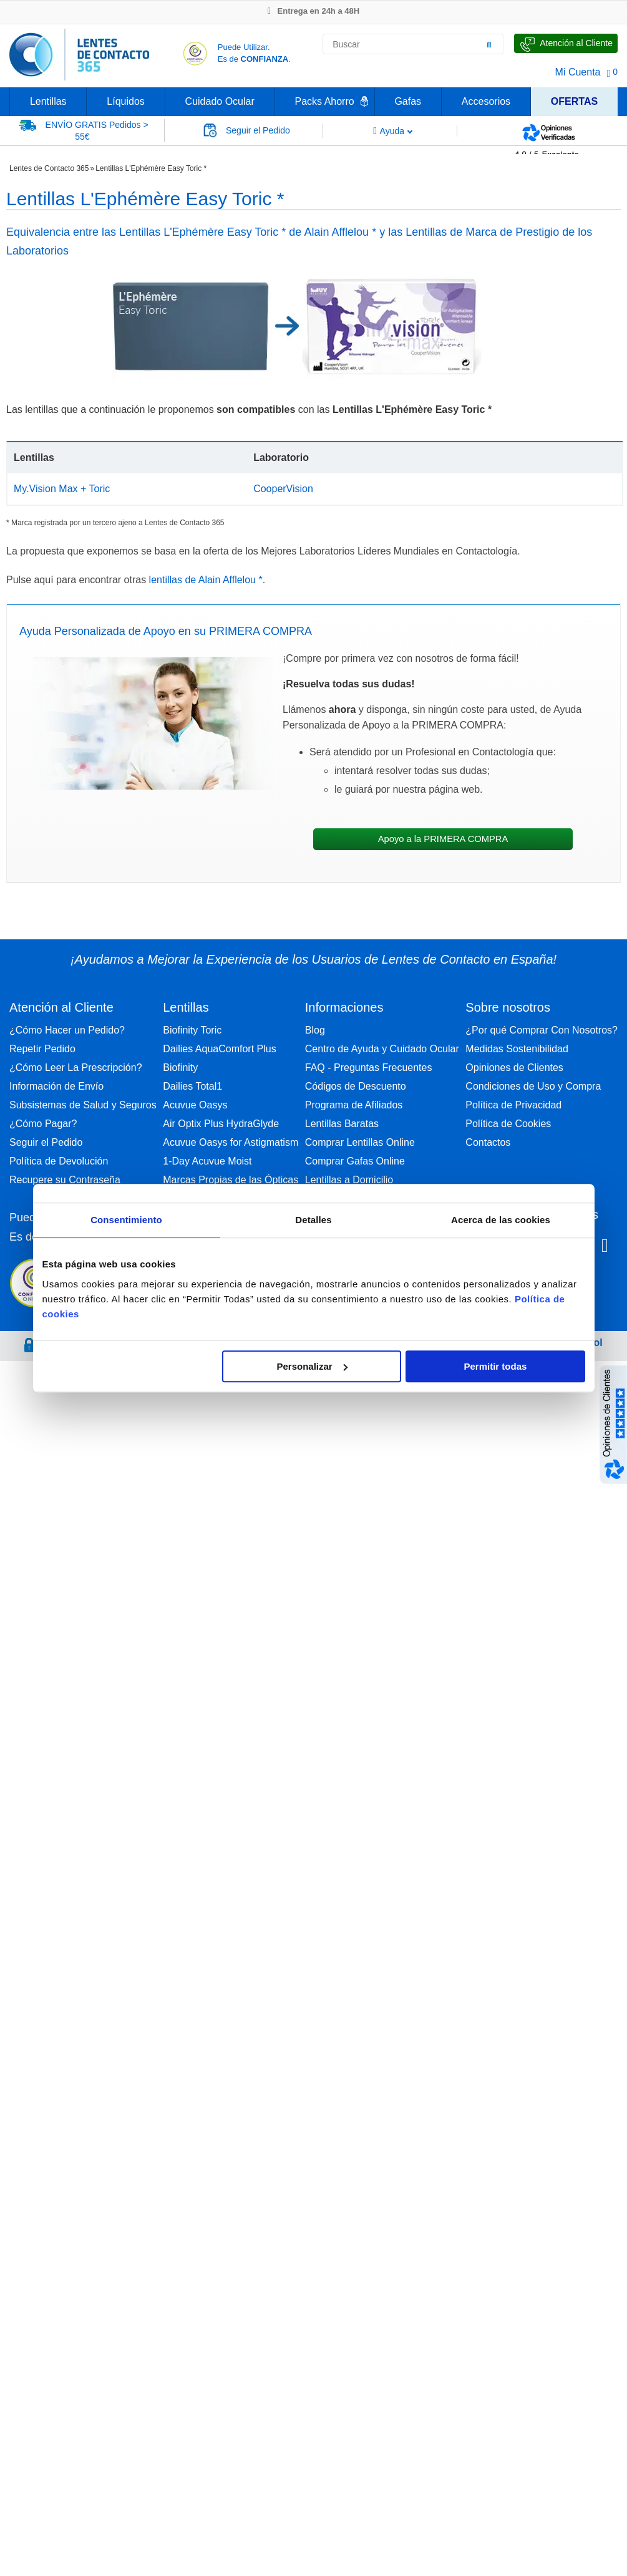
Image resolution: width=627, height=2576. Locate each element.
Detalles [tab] (313, 1219)
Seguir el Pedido (45, 1142)
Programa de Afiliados (354, 1105)
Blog (315, 1030)
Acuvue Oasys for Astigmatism (230, 1142)
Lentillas (48, 101)
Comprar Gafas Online (355, 1161)
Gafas (407, 101)
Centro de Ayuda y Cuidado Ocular (382, 1048)
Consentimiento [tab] (126, 1219)
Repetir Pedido (42, 1048)
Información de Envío (56, 1086)
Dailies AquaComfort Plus (219, 1048)
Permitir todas (495, 1366)
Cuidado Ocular (220, 101)
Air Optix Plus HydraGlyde (221, 1123)
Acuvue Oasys (195, 1105)
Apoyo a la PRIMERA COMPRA (443, 839)
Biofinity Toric (192, 1030)
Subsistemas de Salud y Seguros (83, 1105)
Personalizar (312, 1366)
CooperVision (283, 488)
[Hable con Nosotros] (566, 43)
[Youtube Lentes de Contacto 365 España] (604, 1247)
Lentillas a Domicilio (349, 1179)
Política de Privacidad (513, 1105)
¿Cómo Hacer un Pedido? (67, 1030)
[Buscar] (489, 44)
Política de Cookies (508, 1123)
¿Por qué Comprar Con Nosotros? (541, 1030)
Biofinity (180, 1067)
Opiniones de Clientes (514, 1067)
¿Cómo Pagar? (43, 1123)
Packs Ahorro (324, 101)
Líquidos (126, 101)
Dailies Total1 (192, 1086)
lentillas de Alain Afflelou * (206, 579)
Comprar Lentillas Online (360, 1142)
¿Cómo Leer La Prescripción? (75, 1067)
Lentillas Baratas (342, 1123)
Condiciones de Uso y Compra (533, 1086)
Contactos (487, 1142)
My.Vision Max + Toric (62, 488)
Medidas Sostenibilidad (516, 1048)
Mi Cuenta (578, 72)
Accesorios (486, 101)
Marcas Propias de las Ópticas (230, 1179)
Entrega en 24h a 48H (313, 11)
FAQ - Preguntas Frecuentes (368, 1067)
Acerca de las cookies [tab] (500, 1219)
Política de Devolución (58, 1161)
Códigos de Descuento (355, 1086)
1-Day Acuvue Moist (207, 1161)
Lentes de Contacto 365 (49, 168)
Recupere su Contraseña (64, 1179)
